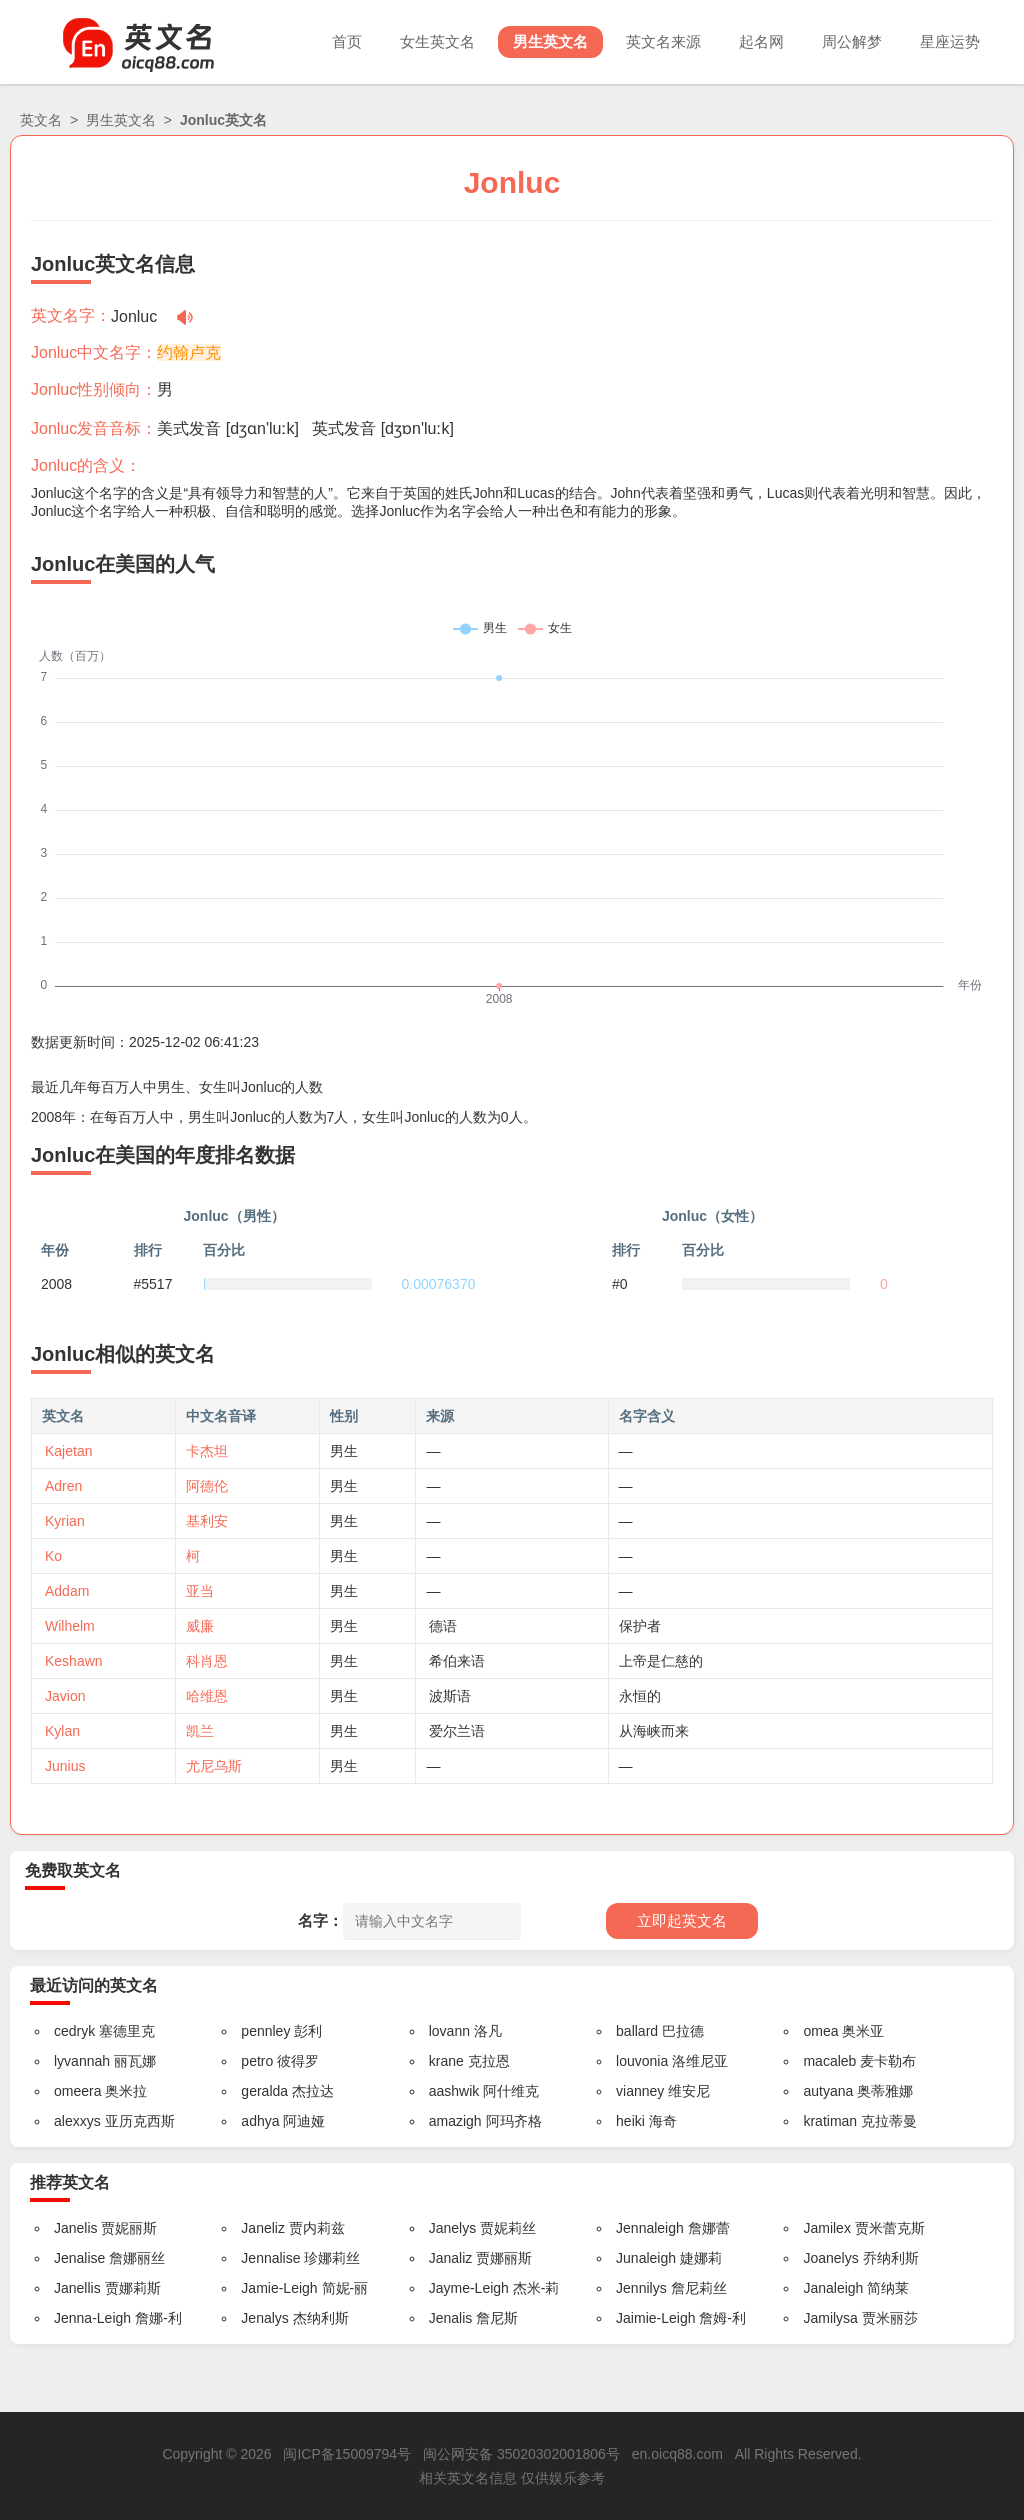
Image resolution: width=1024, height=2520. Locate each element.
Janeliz (263, 2228)
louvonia (642, 2061)
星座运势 (950, 41)
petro (257, 2061)
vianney (640, 2091)
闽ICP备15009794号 (347, 2454)
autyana (828, 2091)
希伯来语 (457, 1661)
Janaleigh (833, 2288)
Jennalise (270, 2258)
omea (820, 2031)
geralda (264, 2091)
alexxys (77, 2121)
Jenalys (264, 2318)
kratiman (830, 2121)
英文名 (41, 120)
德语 (443, 1626)
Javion (65, 1696)
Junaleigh (646, 2258)
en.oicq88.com (677, 2454)
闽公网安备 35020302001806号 (521, 2454)
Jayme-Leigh (469, 2288)
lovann (449, 2031)
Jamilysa (830, 2318)
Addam (67, 1591)
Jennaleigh (650, 2228)
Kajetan (68, 1451)
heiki (630, 2121)
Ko (53, 1556)
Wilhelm (70, 1626)
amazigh (455, 2121)
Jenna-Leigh (92, 2318)
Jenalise (79, 2258)
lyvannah (82, 2061)
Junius (65, 1766)
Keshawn (74, 1661)
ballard (637, 2031)
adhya (260, 2121)
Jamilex (826, 2228)
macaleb (829, 2061)
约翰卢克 (189, 352)
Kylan (62, 1731)
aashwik (454, 2091)
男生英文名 (550, 41)
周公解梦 (852, 41)
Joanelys (830, 2258)
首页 (347, 41)
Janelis (76, 2228)
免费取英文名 (73, 1870)
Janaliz (451, 2258)
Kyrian (65, 1521)
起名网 (761, 41)
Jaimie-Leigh (655, 2318)
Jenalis (451, 2318)
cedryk (74, 2031)
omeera (77, 2091)
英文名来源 (663, 41)
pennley (265, 2031)
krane (446, 2061)
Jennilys (641, 2288)
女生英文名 (437, 41)
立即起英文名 (682, 1920)
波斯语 (450, 1696)
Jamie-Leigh (279, 2288)
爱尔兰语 (457, 1731)
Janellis (77, 2288)
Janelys (452, 2228)
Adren (63, 1486)
